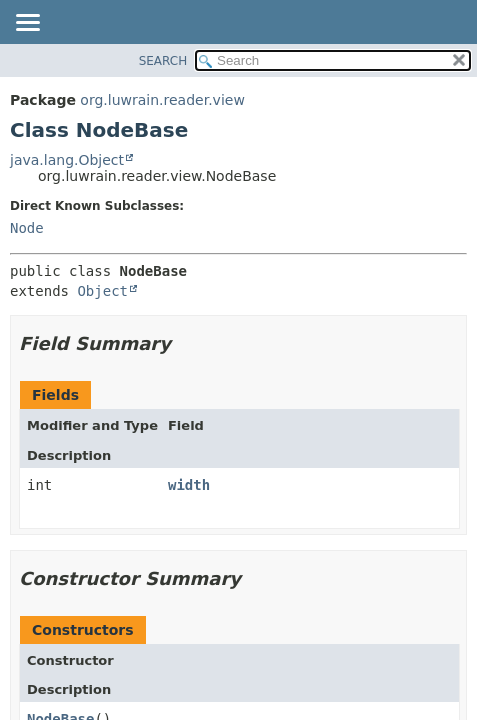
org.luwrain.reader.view (162, 100)
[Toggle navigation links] (27, 24)
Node (27, 228)
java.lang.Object (67, 160)
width (189, 485)
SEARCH (163, 61)
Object (102, 291)
